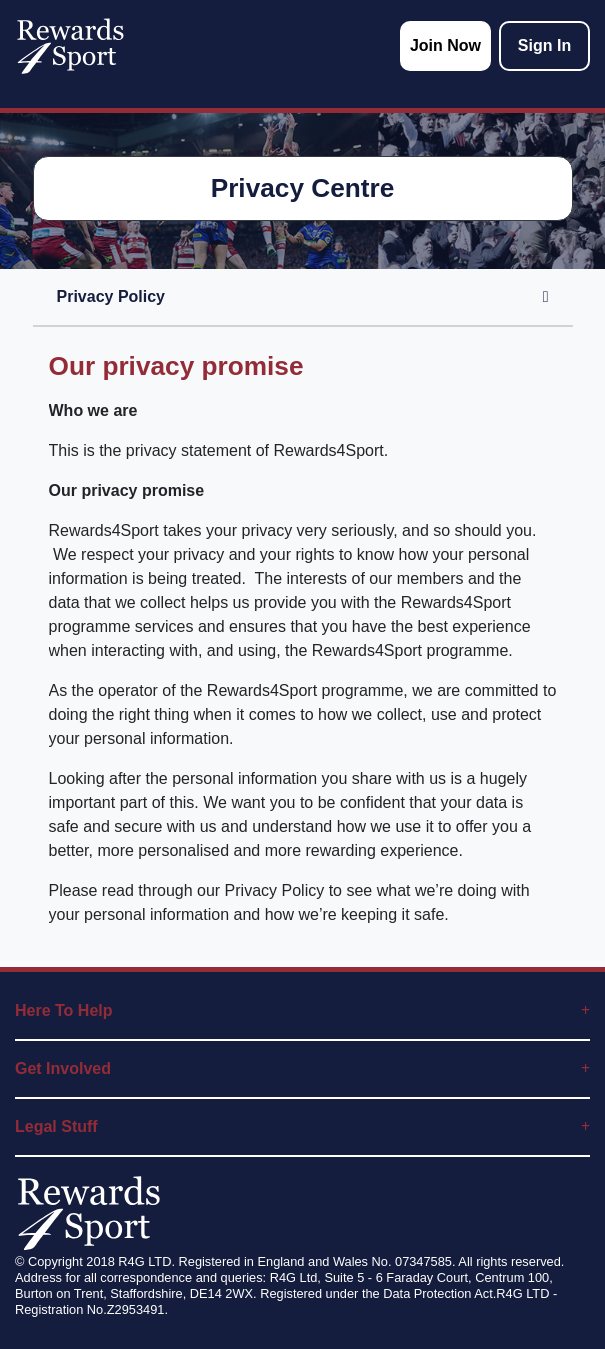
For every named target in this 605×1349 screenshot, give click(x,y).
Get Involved (302, 1068)
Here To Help (302, 1010)
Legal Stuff (302, 1126)
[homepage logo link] (70, 46)
